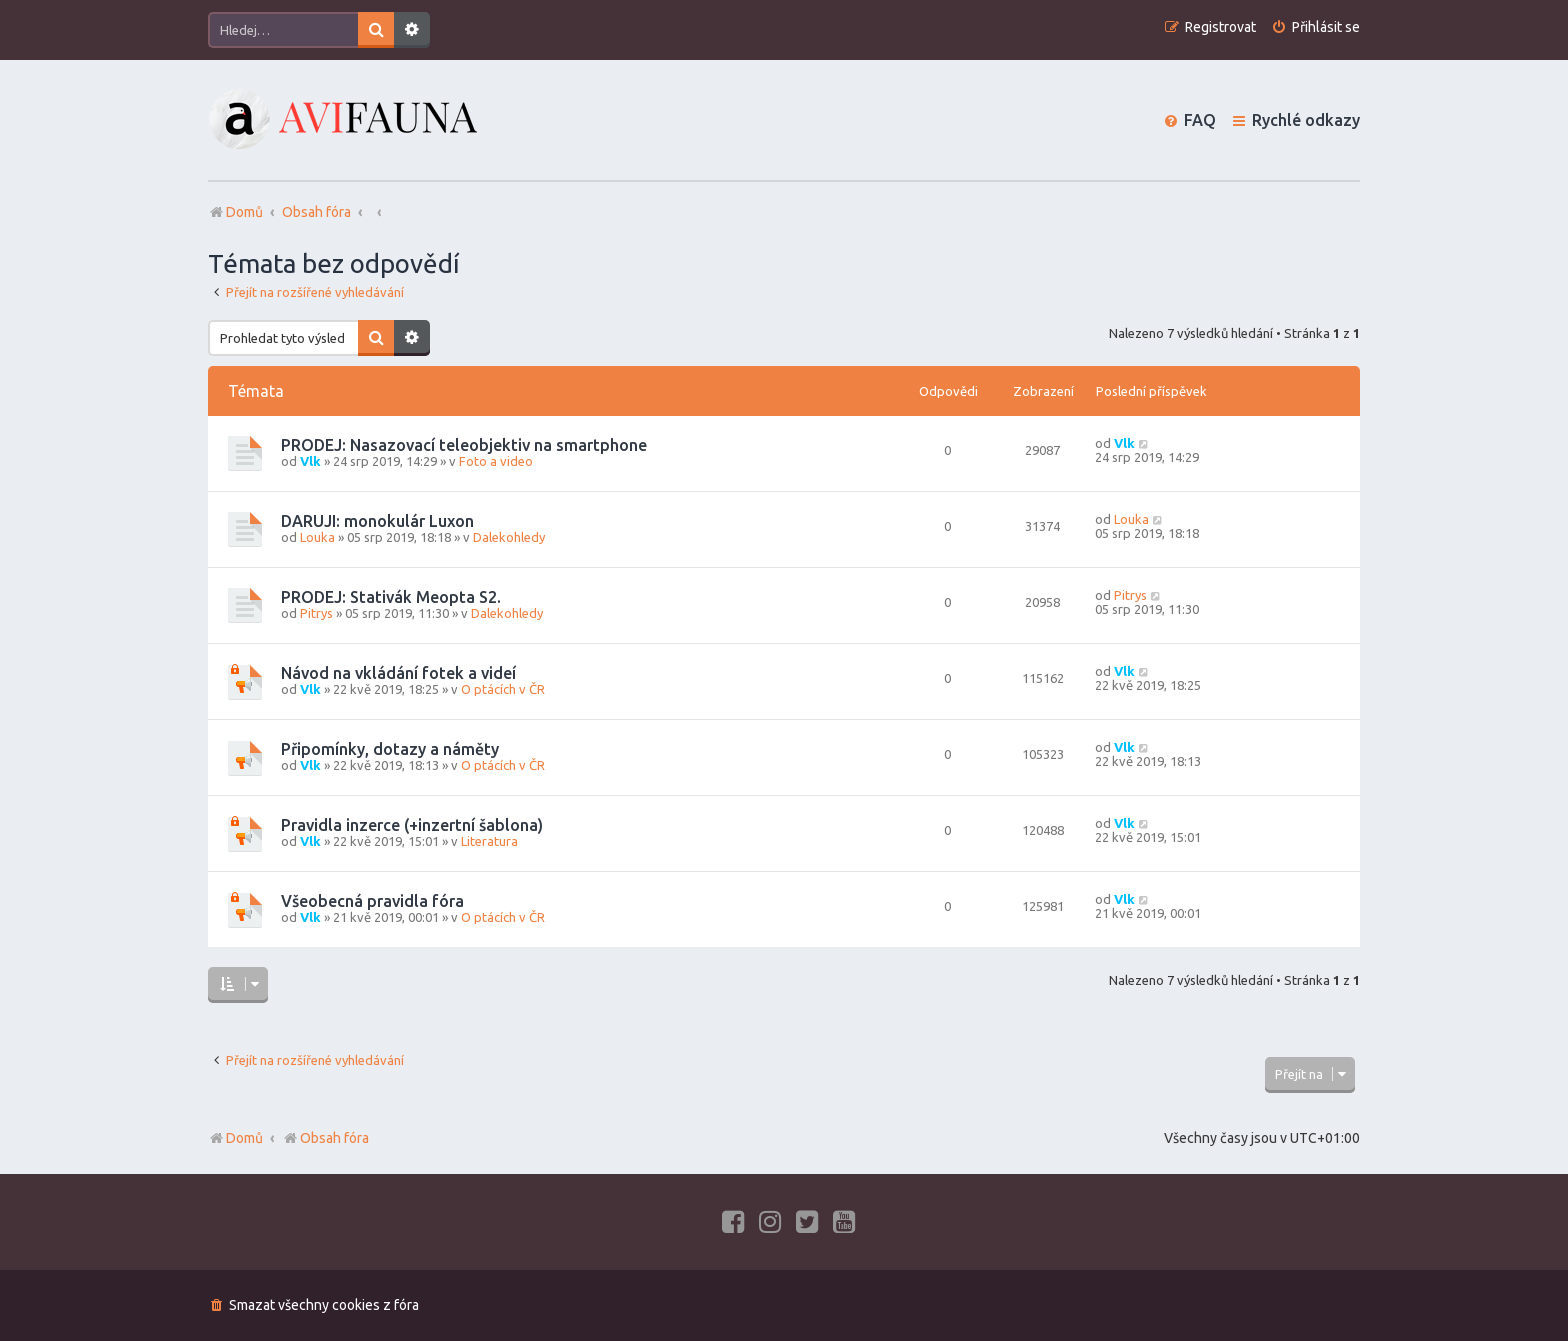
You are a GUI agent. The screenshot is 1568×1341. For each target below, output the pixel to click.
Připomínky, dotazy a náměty (390, 749)
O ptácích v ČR (503, 689)
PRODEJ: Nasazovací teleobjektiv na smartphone (464, 445)
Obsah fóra (325, 1138)
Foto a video (496, 461)
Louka (317, 537)
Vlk (310, 461)
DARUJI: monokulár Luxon (377, 521)
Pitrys (316, 613)
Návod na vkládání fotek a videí (398, 673)
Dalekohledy (509, 537)
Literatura (489, 841)
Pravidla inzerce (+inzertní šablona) (412, 825)
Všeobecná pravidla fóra (372, 901)
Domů (244, 1138)
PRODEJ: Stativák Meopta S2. (391, 597)
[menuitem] (1315, 27)
